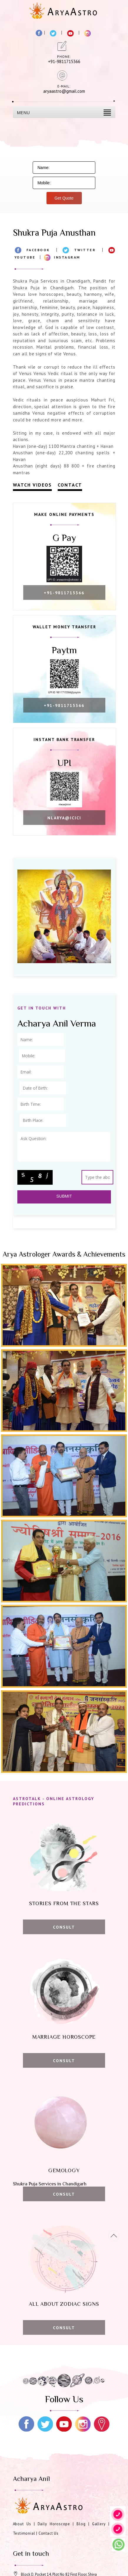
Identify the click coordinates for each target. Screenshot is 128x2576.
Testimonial (24, 2533)
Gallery (99, 2523)
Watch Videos (32, 485)
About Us (22, 2523)
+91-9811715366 (64, 592)
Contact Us (49, 2533)
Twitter (85, 250)
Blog (81, 2523)
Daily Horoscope (54, 2523)
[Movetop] (113, 2235)
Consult (64, 1927)
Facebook (38, 250)
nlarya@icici (64, 818)
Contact (70, 485)
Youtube (25, 257)
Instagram (67, 257)
